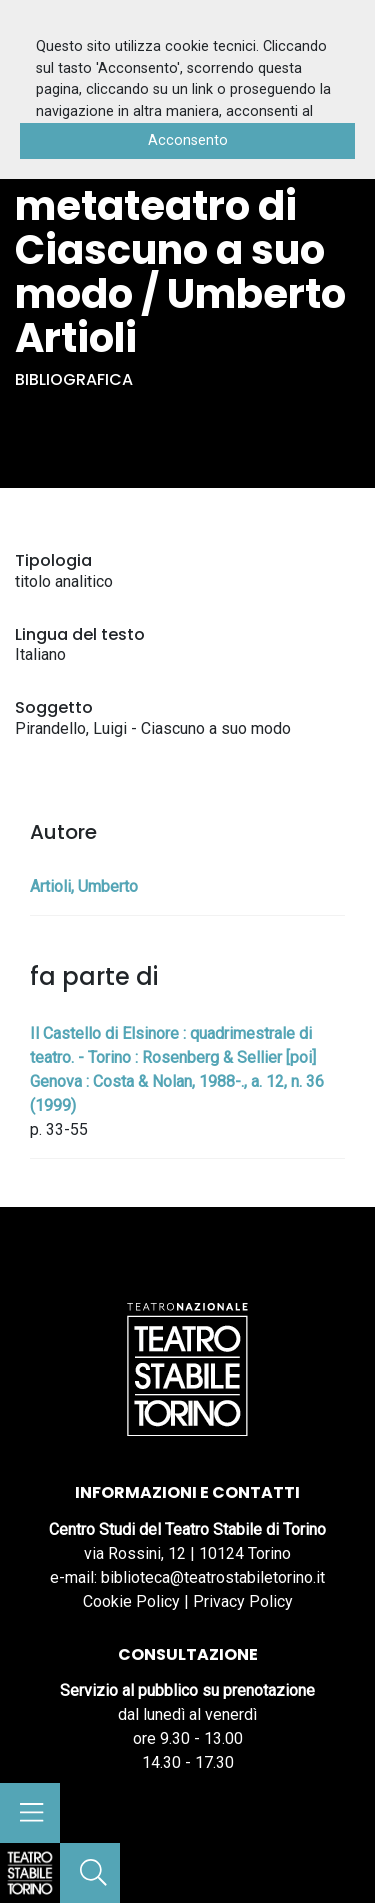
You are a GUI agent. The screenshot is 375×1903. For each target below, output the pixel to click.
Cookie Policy (131, 1601)
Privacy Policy (243, 1601)
